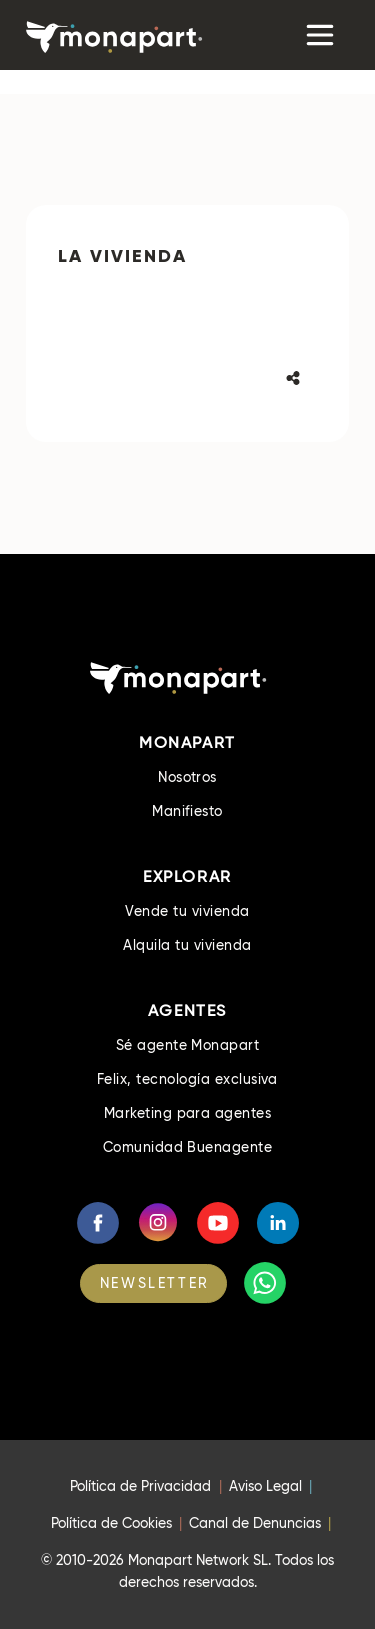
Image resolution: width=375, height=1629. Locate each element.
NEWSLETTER (155, 1283)
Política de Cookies (111, 1523)
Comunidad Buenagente (188, 1147)
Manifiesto (187, 811)
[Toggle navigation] (318, 35)
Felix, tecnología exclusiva (187, 1079)
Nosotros (187, 777)
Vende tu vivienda (187, 911)
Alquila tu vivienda (187, 945)
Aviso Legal (265, 1486)
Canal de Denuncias (255, 1523)
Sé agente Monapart (188, 1045)
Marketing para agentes (188, 1113)
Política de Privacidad (140, 1486)
